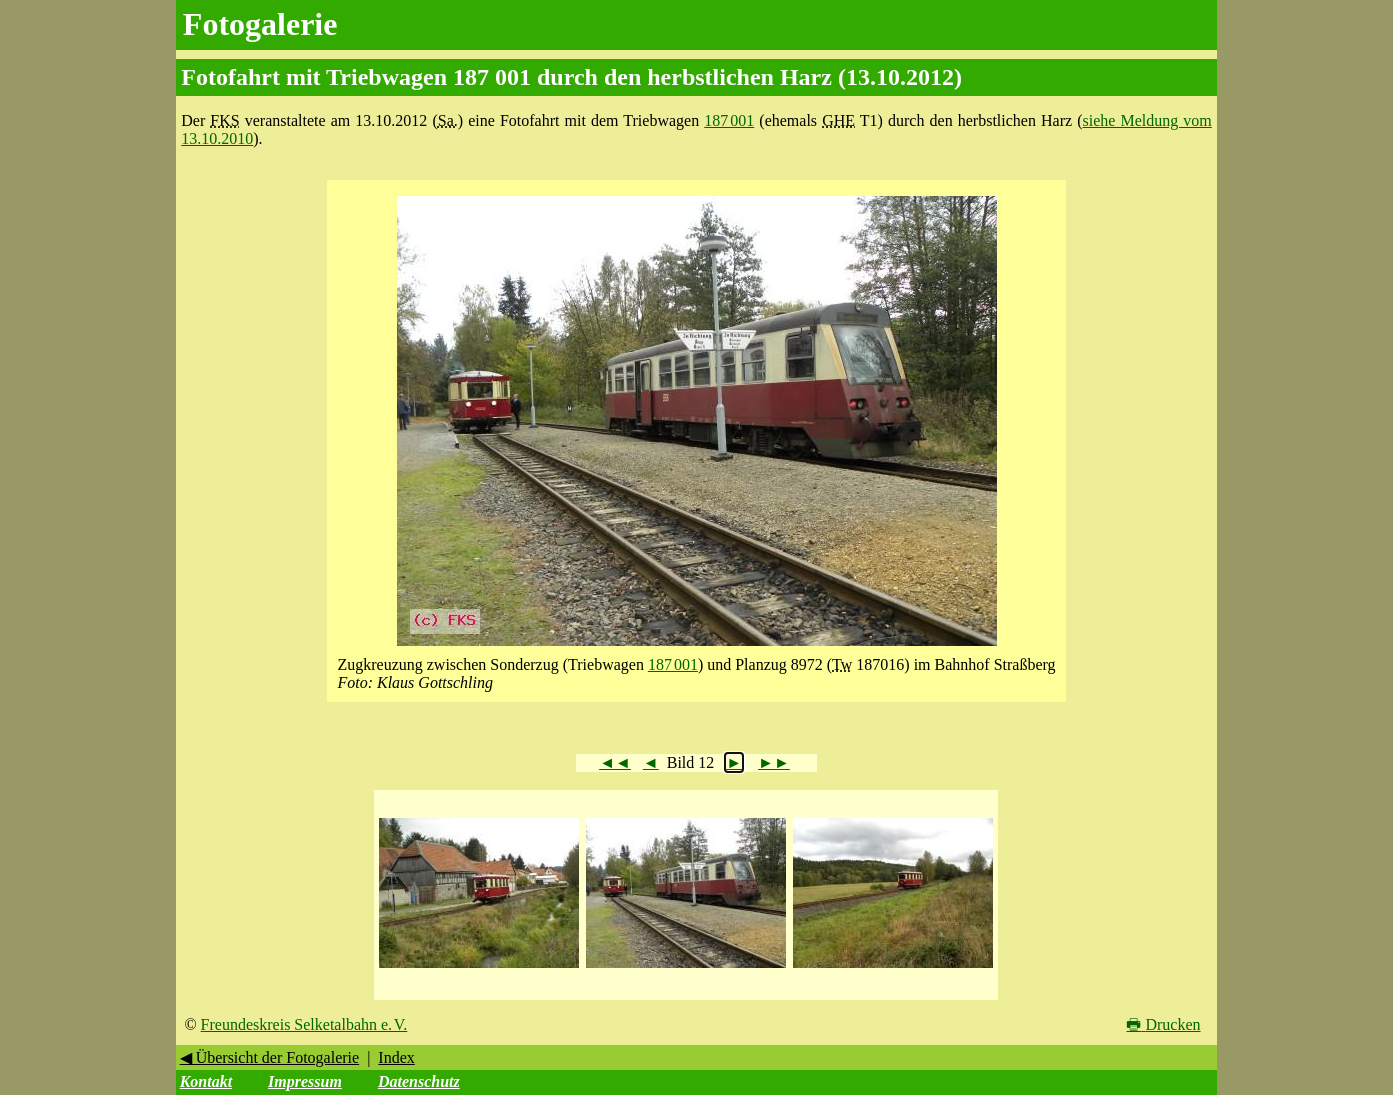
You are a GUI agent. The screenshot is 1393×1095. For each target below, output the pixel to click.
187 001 (729, 120)
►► (774, 762)
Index (396, 1057)
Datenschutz (419, 1081)
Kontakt (206, 1081)
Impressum (305, 1081)
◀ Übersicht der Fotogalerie (270, 1057)
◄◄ (615, 762)
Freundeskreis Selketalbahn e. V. (304, 1024)
